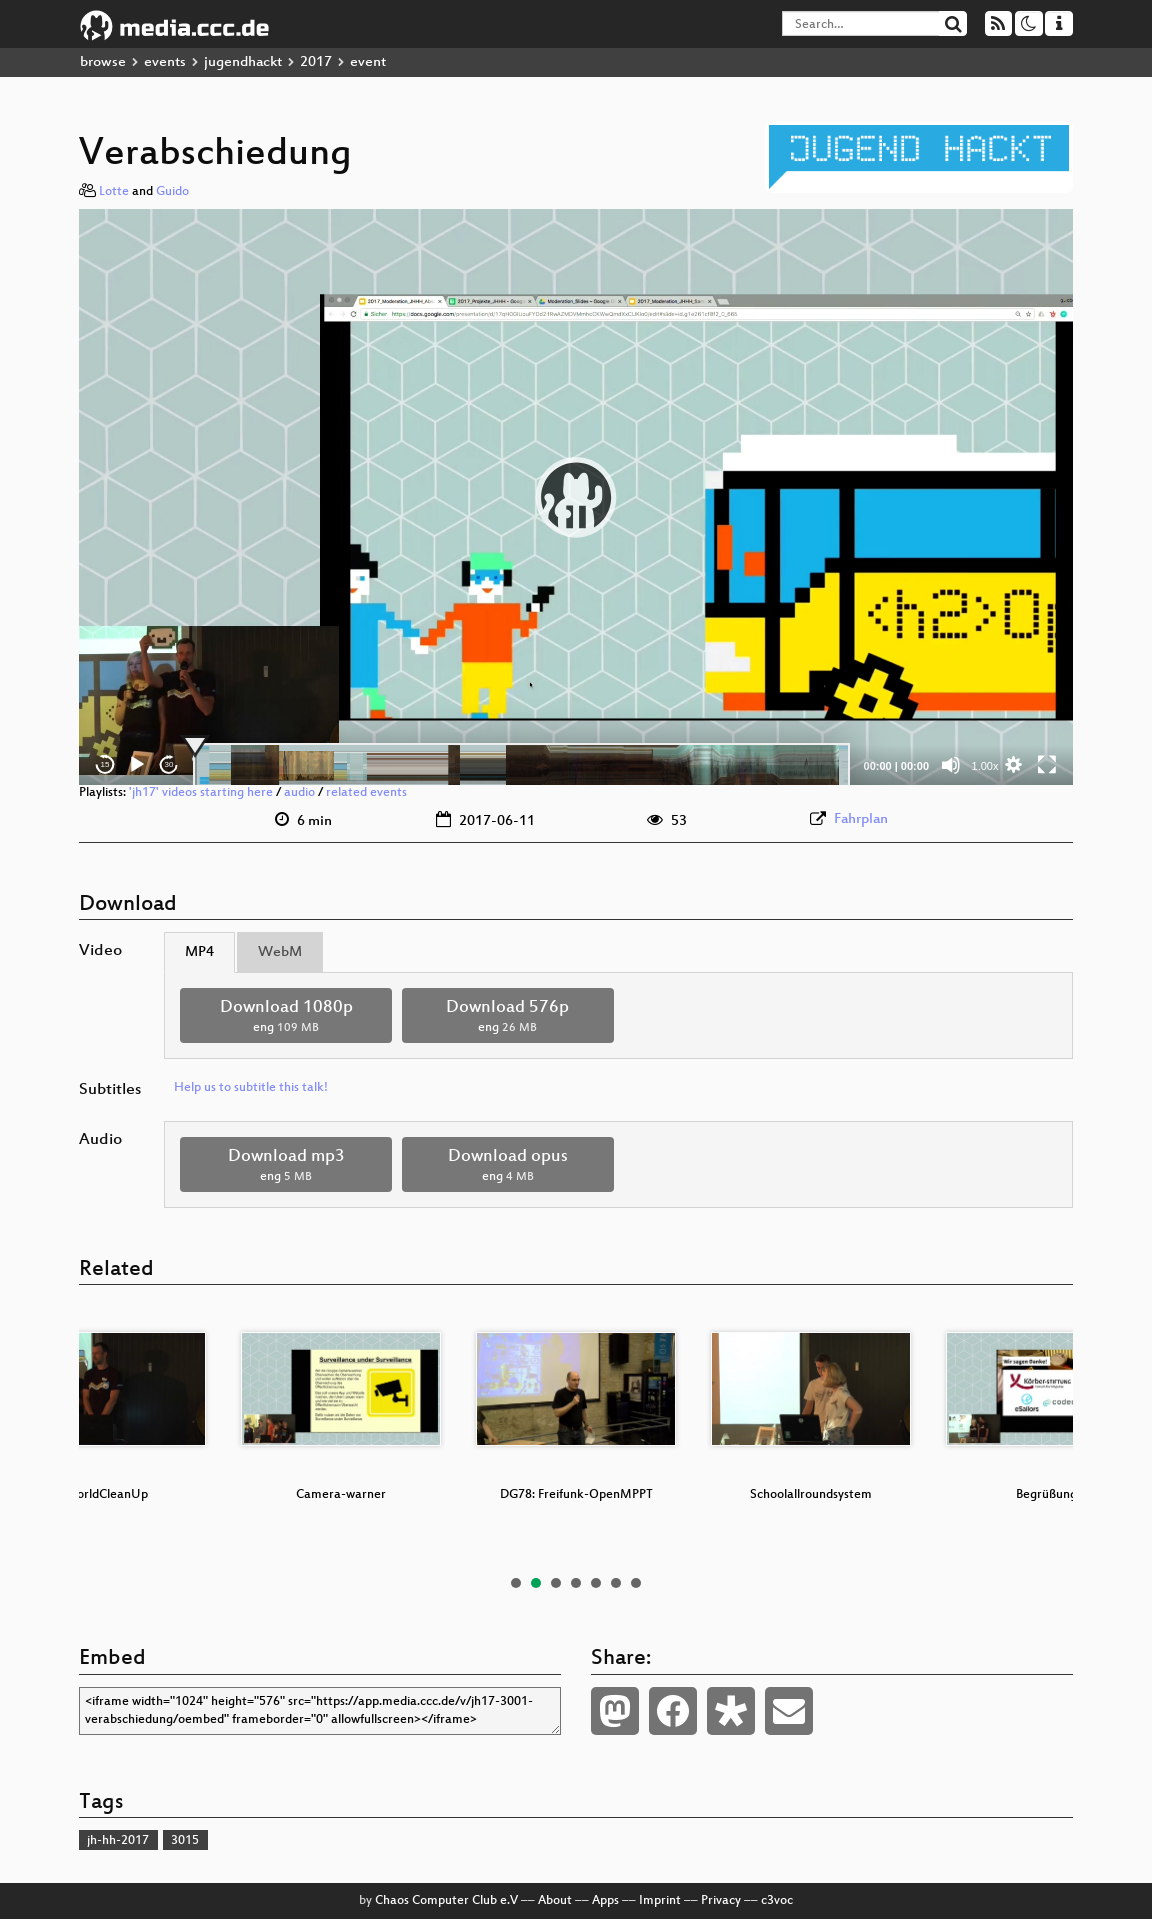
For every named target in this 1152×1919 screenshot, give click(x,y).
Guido (172, 192)
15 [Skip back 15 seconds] (105, 764)
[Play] (137, 765)
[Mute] (951, 765)
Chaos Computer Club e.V (446, 1901)
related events (366, 793)
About (555, 1901)
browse (103, 62)
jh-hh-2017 (118, 1841)
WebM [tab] (280, 952)
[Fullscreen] (1047, 765)
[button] (576, 497)
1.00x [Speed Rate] (985, 766)
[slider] (521, 765)
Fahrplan (861, 819)
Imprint (660, 1901)
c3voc (777, 1901)
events (165, 62)
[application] (576, 497)
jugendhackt (243, 62)
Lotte (114, 192)
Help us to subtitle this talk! (251, 1088)
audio (299, 793)
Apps (605, 1901)
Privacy (721, 1901)
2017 (316, 62)
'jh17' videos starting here (201, 793)
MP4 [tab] (199, 952)
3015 (185, 1841)
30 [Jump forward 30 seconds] (169, 764)
